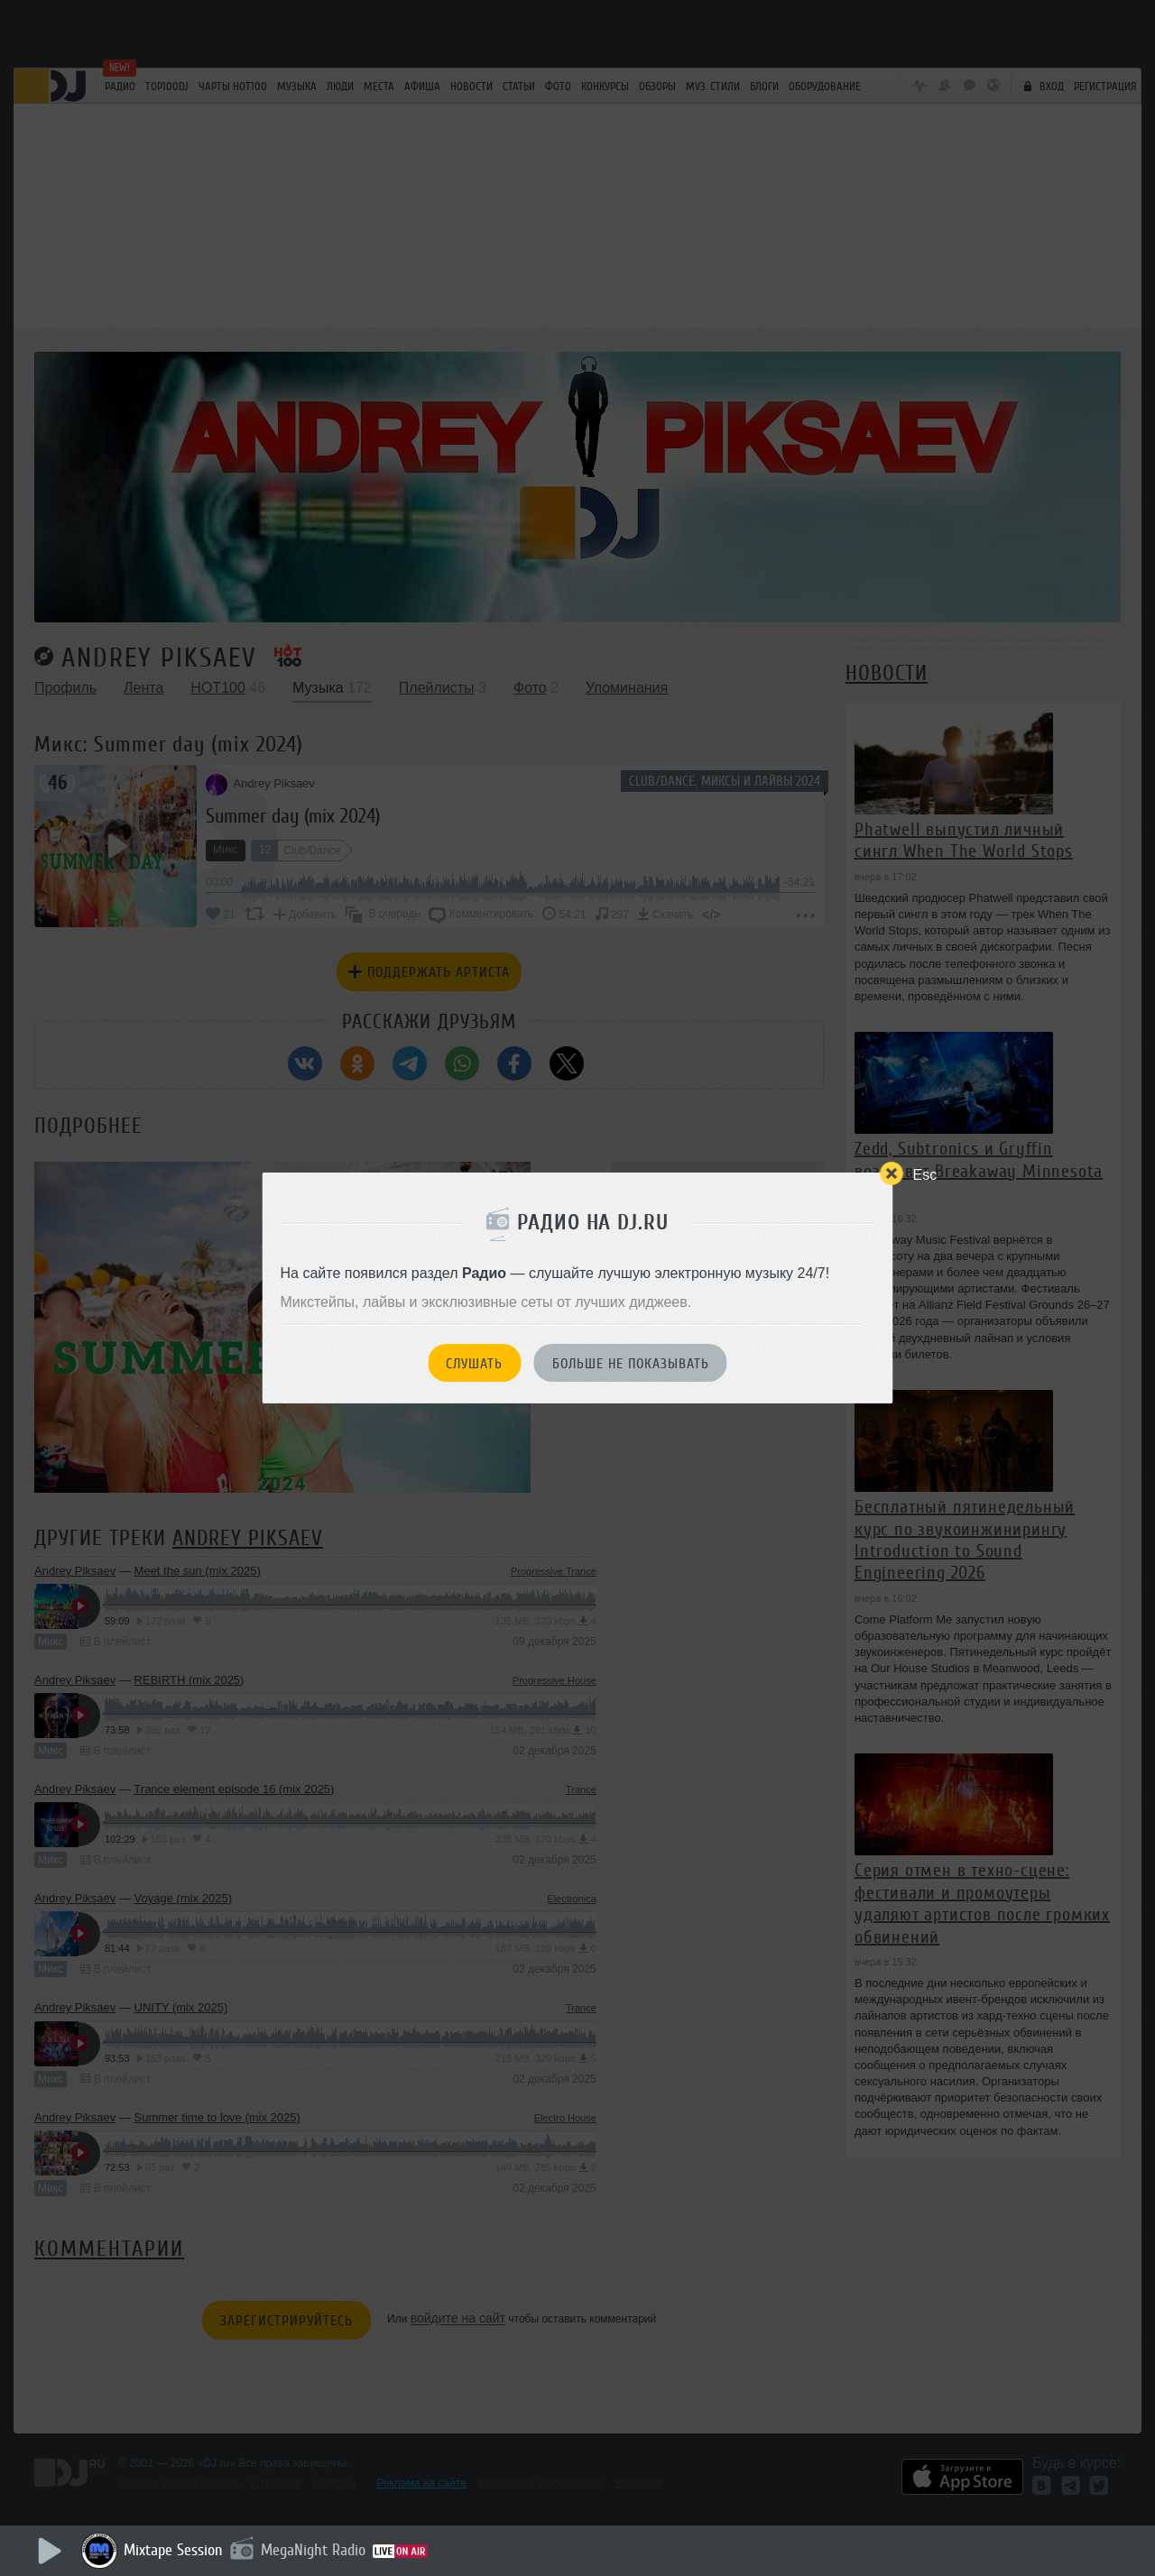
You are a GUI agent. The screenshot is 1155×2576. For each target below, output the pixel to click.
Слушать (474, 1364)
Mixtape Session (173, 2550)
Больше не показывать (630, 1364)
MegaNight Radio (313, 2550)
